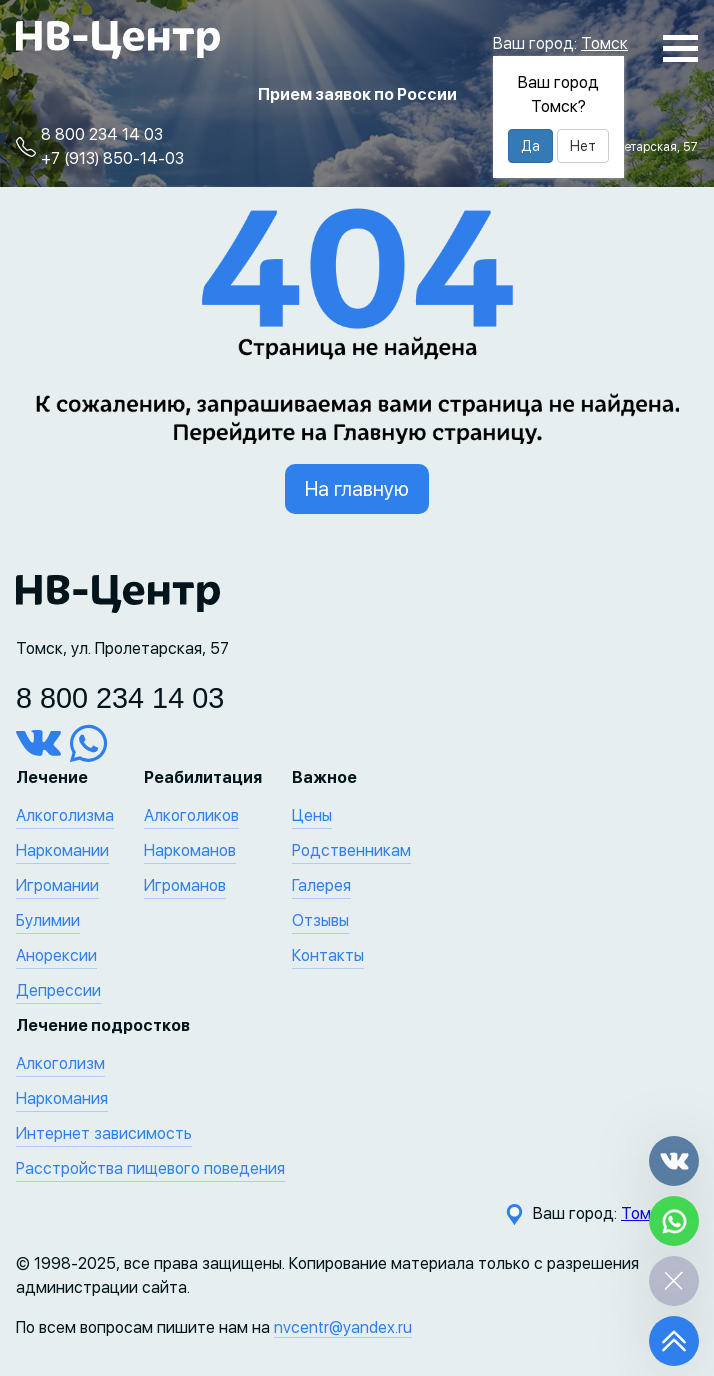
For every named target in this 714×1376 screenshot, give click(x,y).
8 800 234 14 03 (102, 134)
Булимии (48, 920)
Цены (312, 815)
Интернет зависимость (104, 1133)
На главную (357, 489)
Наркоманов (190, 850)
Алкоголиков (191, 815)
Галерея (321, 885)
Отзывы (320, 920)
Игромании (57, 885)
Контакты (328, 955)
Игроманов (185, 885)
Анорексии (56, 955)
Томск (604, 43)
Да (530, 146)
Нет (583, 146)
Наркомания (62, 1098)
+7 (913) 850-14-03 (112, 158)
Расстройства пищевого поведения (150, 1168)
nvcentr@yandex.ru (343, 1327)
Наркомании (62, 850)
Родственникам (351, 850)
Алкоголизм (60, 1063)
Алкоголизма (65, 815)
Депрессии (58, 990)
